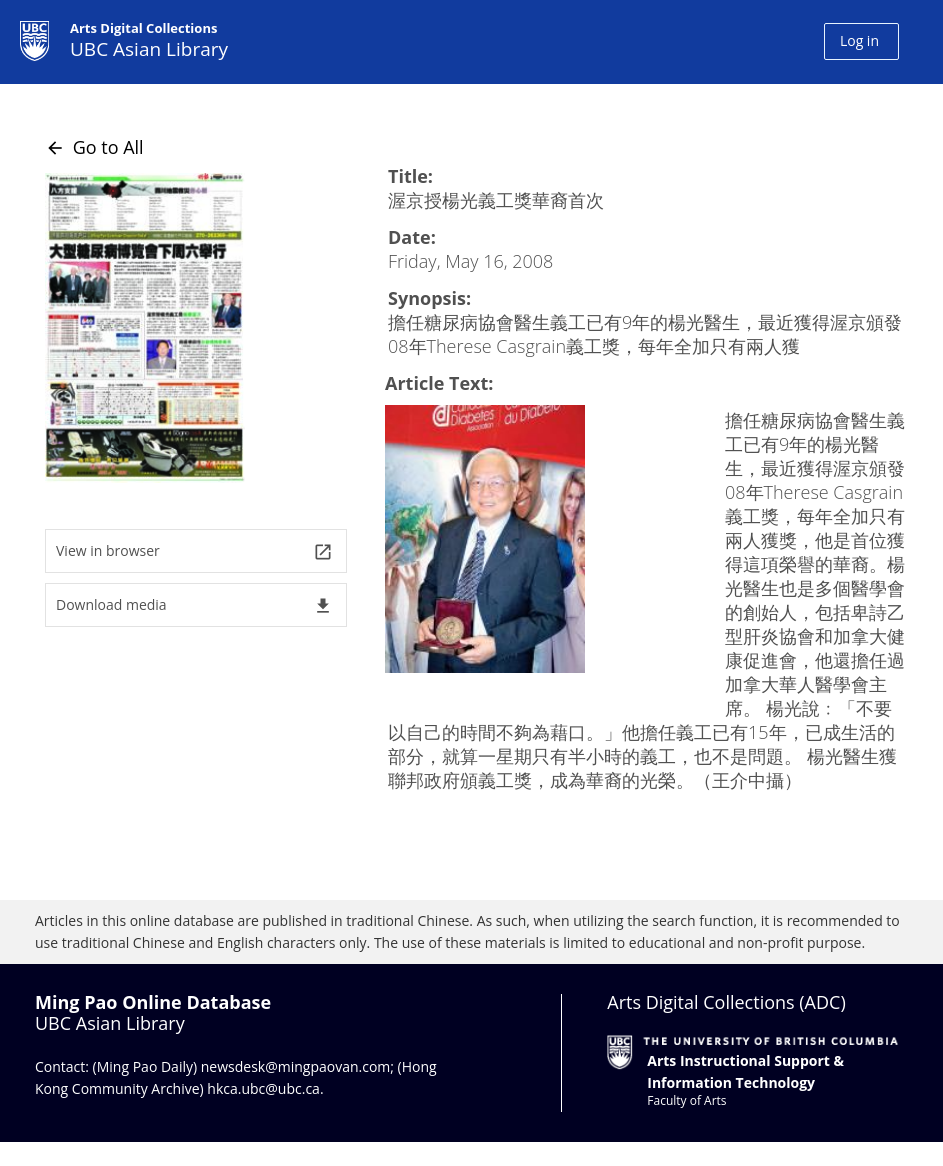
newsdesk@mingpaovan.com (296, 1066)
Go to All (94, 147)
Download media (194, 605)
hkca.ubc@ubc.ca (263, 1088)
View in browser (194, 551)
